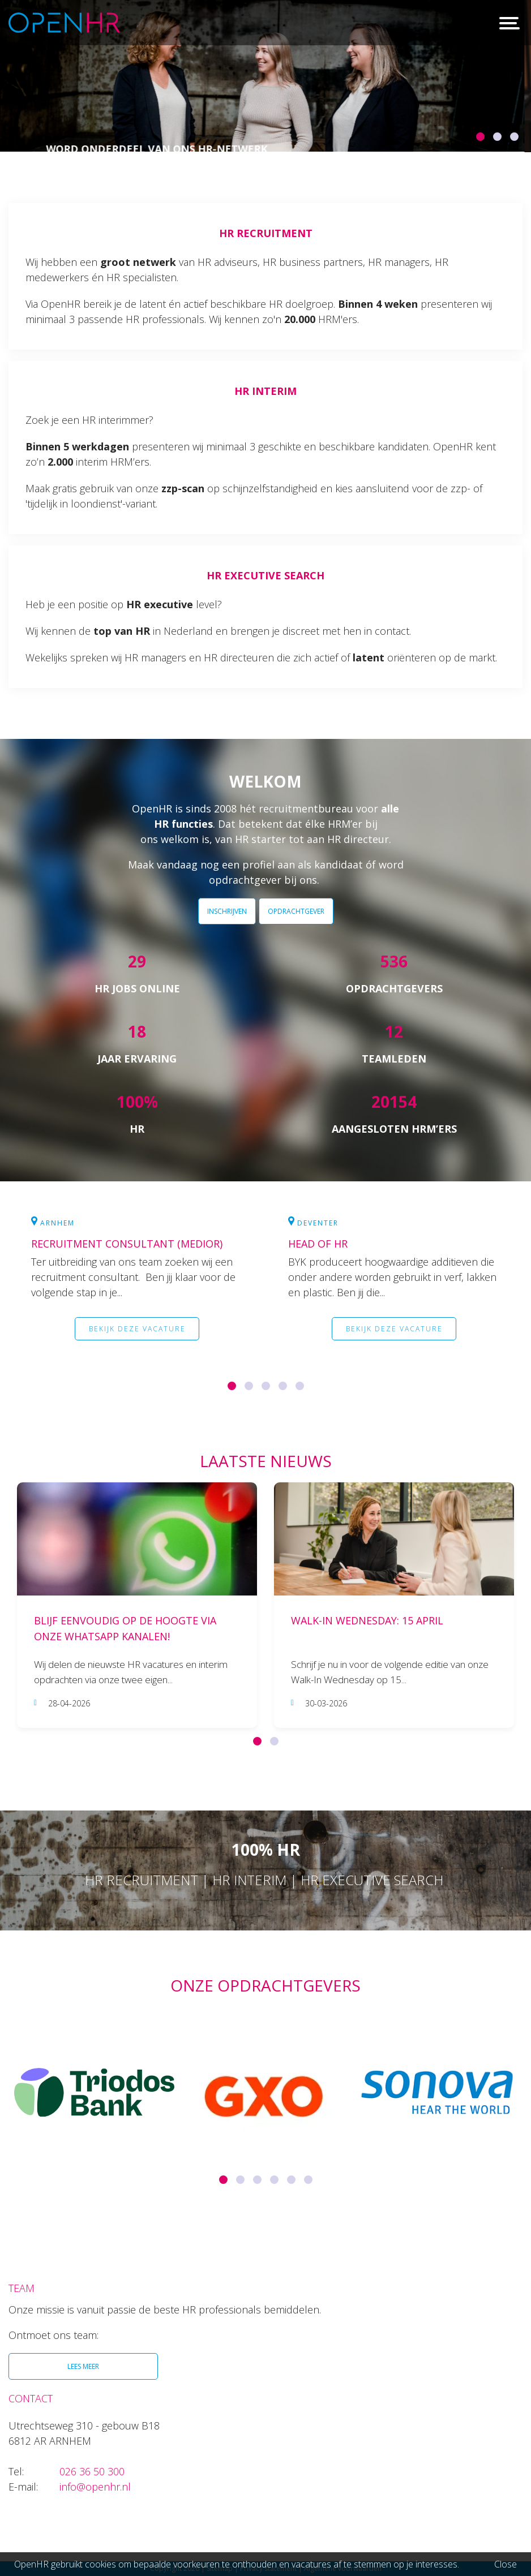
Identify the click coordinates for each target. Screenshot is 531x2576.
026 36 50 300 (92, 2471)
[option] (265, 76)
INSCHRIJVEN (227, 911)
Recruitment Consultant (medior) (126, 1243)
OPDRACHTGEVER (296, 911)
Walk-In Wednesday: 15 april (367, 1621)
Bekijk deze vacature (137, 1331)
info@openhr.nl (95, 2486)
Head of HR (318, 1243)
